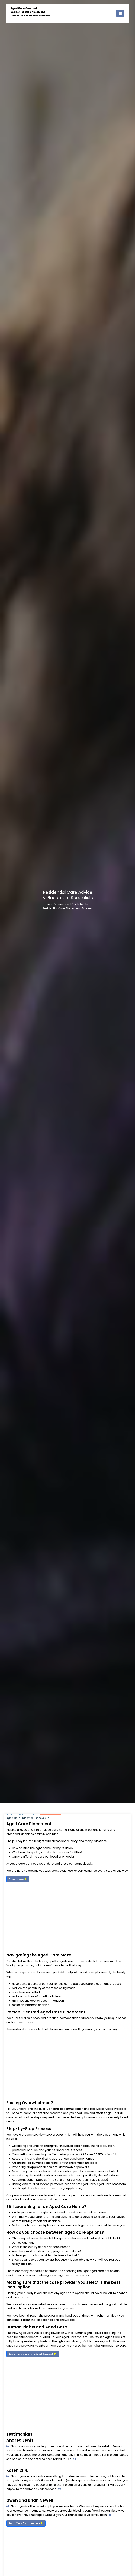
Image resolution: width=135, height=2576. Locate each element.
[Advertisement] (67, 1919)
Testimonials (19, 2434)
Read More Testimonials (26, 2523)
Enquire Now (18, 1879)
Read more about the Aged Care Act (32, 2354)
